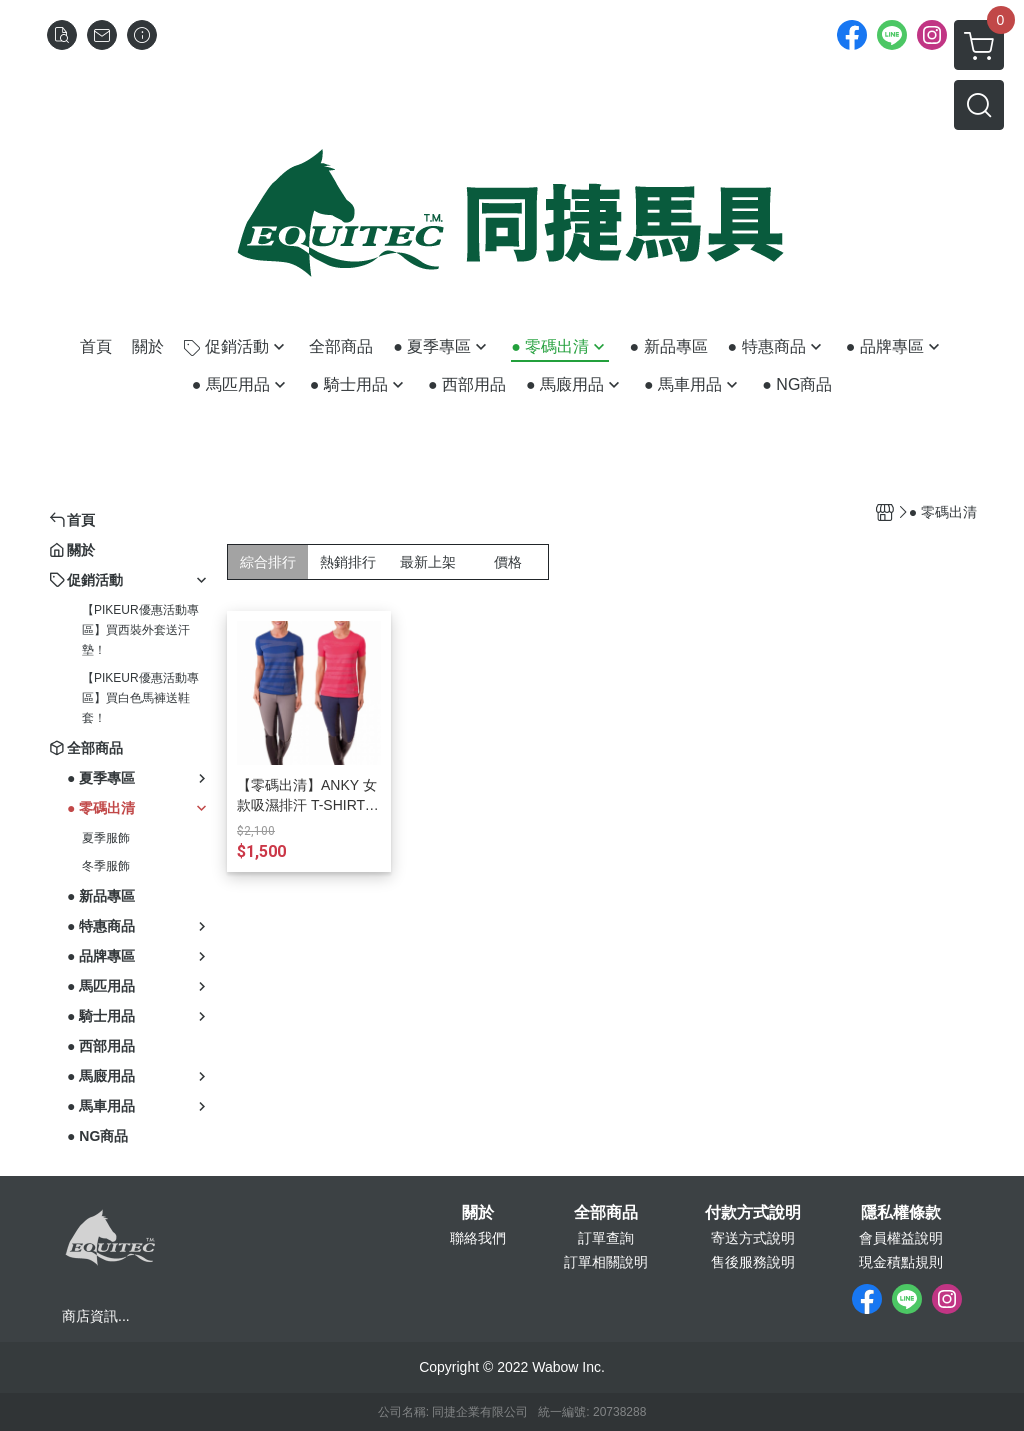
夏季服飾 (106, 838)
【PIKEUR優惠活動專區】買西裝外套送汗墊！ (140, 630)
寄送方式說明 (753, 1238)
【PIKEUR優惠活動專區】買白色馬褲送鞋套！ (140, 698)
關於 (478, 1213)
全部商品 (606, 1213)
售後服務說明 (753, 1262)
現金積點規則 (901, 1262)
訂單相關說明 (606, 1262)
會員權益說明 (901, 1238)
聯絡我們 (478, 1238)
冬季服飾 (106, 866)
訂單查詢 (606, 1238)
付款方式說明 (753, 1213)
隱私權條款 (901, 1213)
